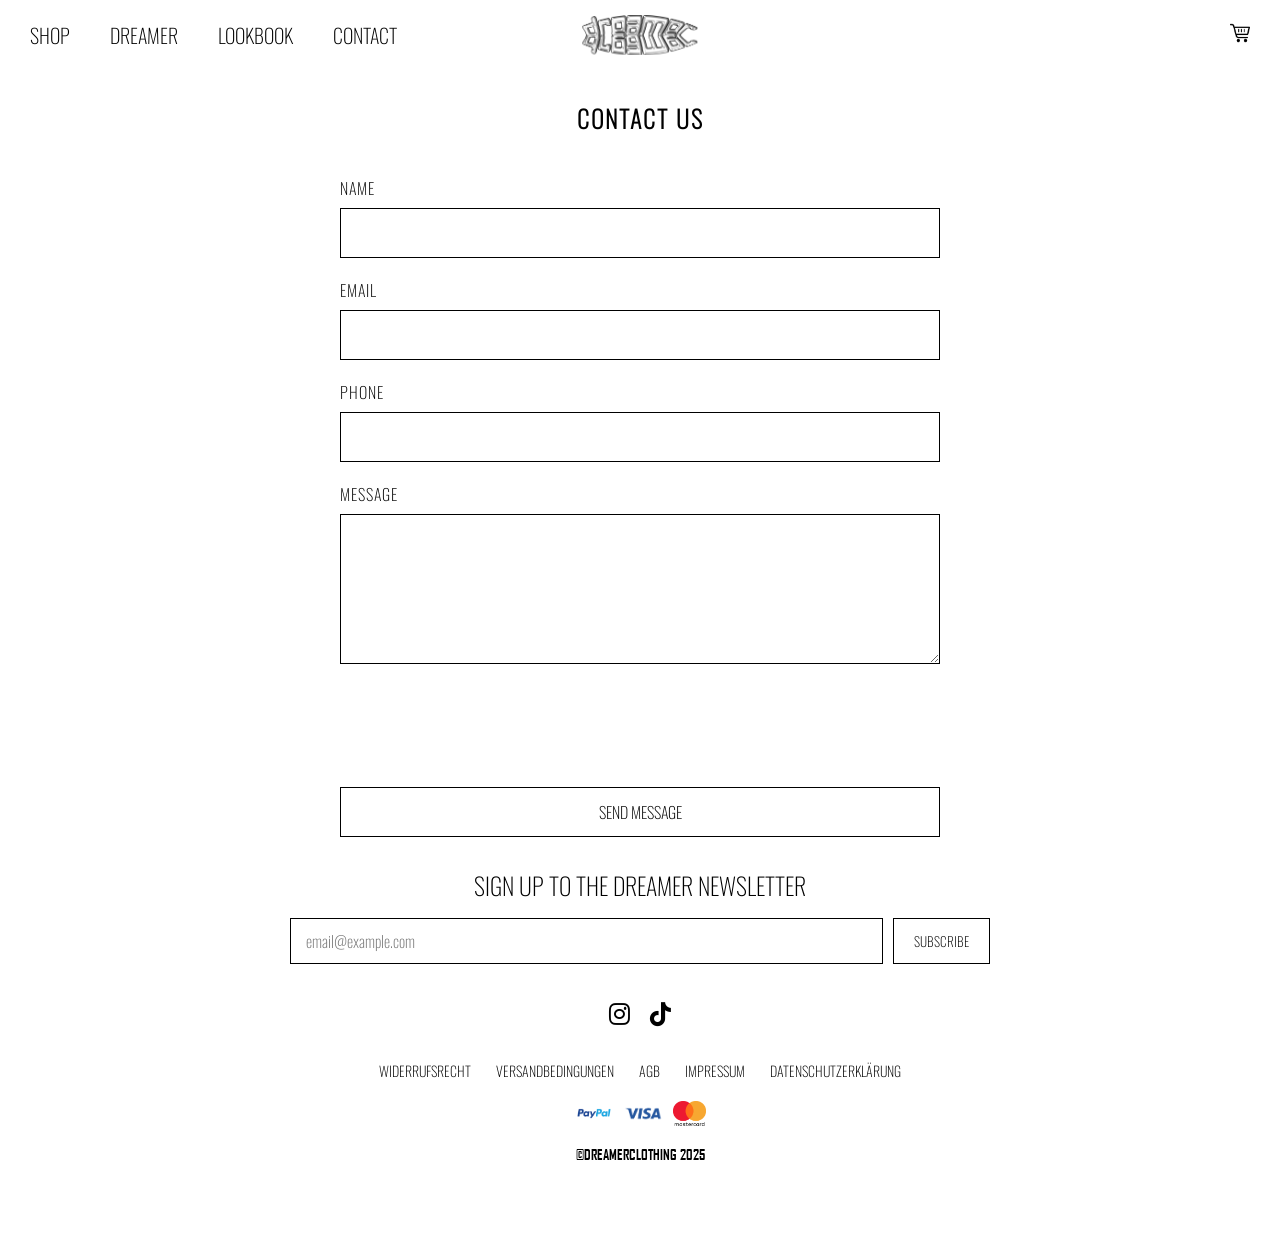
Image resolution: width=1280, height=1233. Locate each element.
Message (369, 494)
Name (357, 188)
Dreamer (144, 35)
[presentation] (492, 728)
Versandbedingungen (555, 1070)
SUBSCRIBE (941, 941)
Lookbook (255, 35)
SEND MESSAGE (640, 812)
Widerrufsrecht (425, 1070)
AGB (649, 1070)
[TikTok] (660, 1012)
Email (358, 290)
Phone (362, 392)
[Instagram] (619, 1012)
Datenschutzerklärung (835, 1070)
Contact (365, 35)
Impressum (715, 1070)
